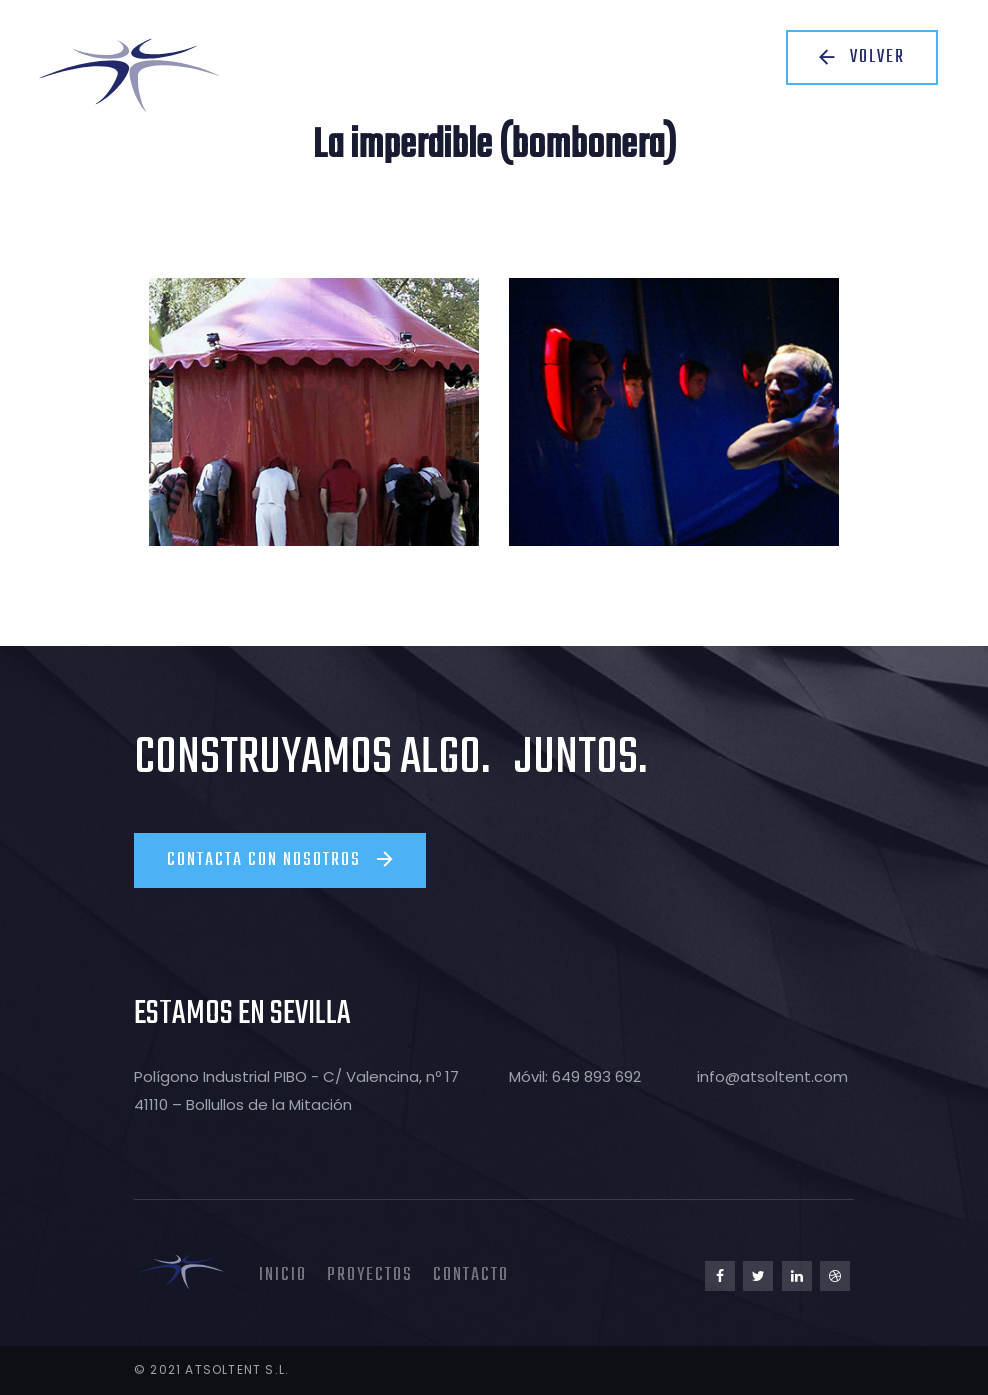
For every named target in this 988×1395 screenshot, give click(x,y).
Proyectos (370, 1275)
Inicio (283, 1275)
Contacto (471, 1275)
